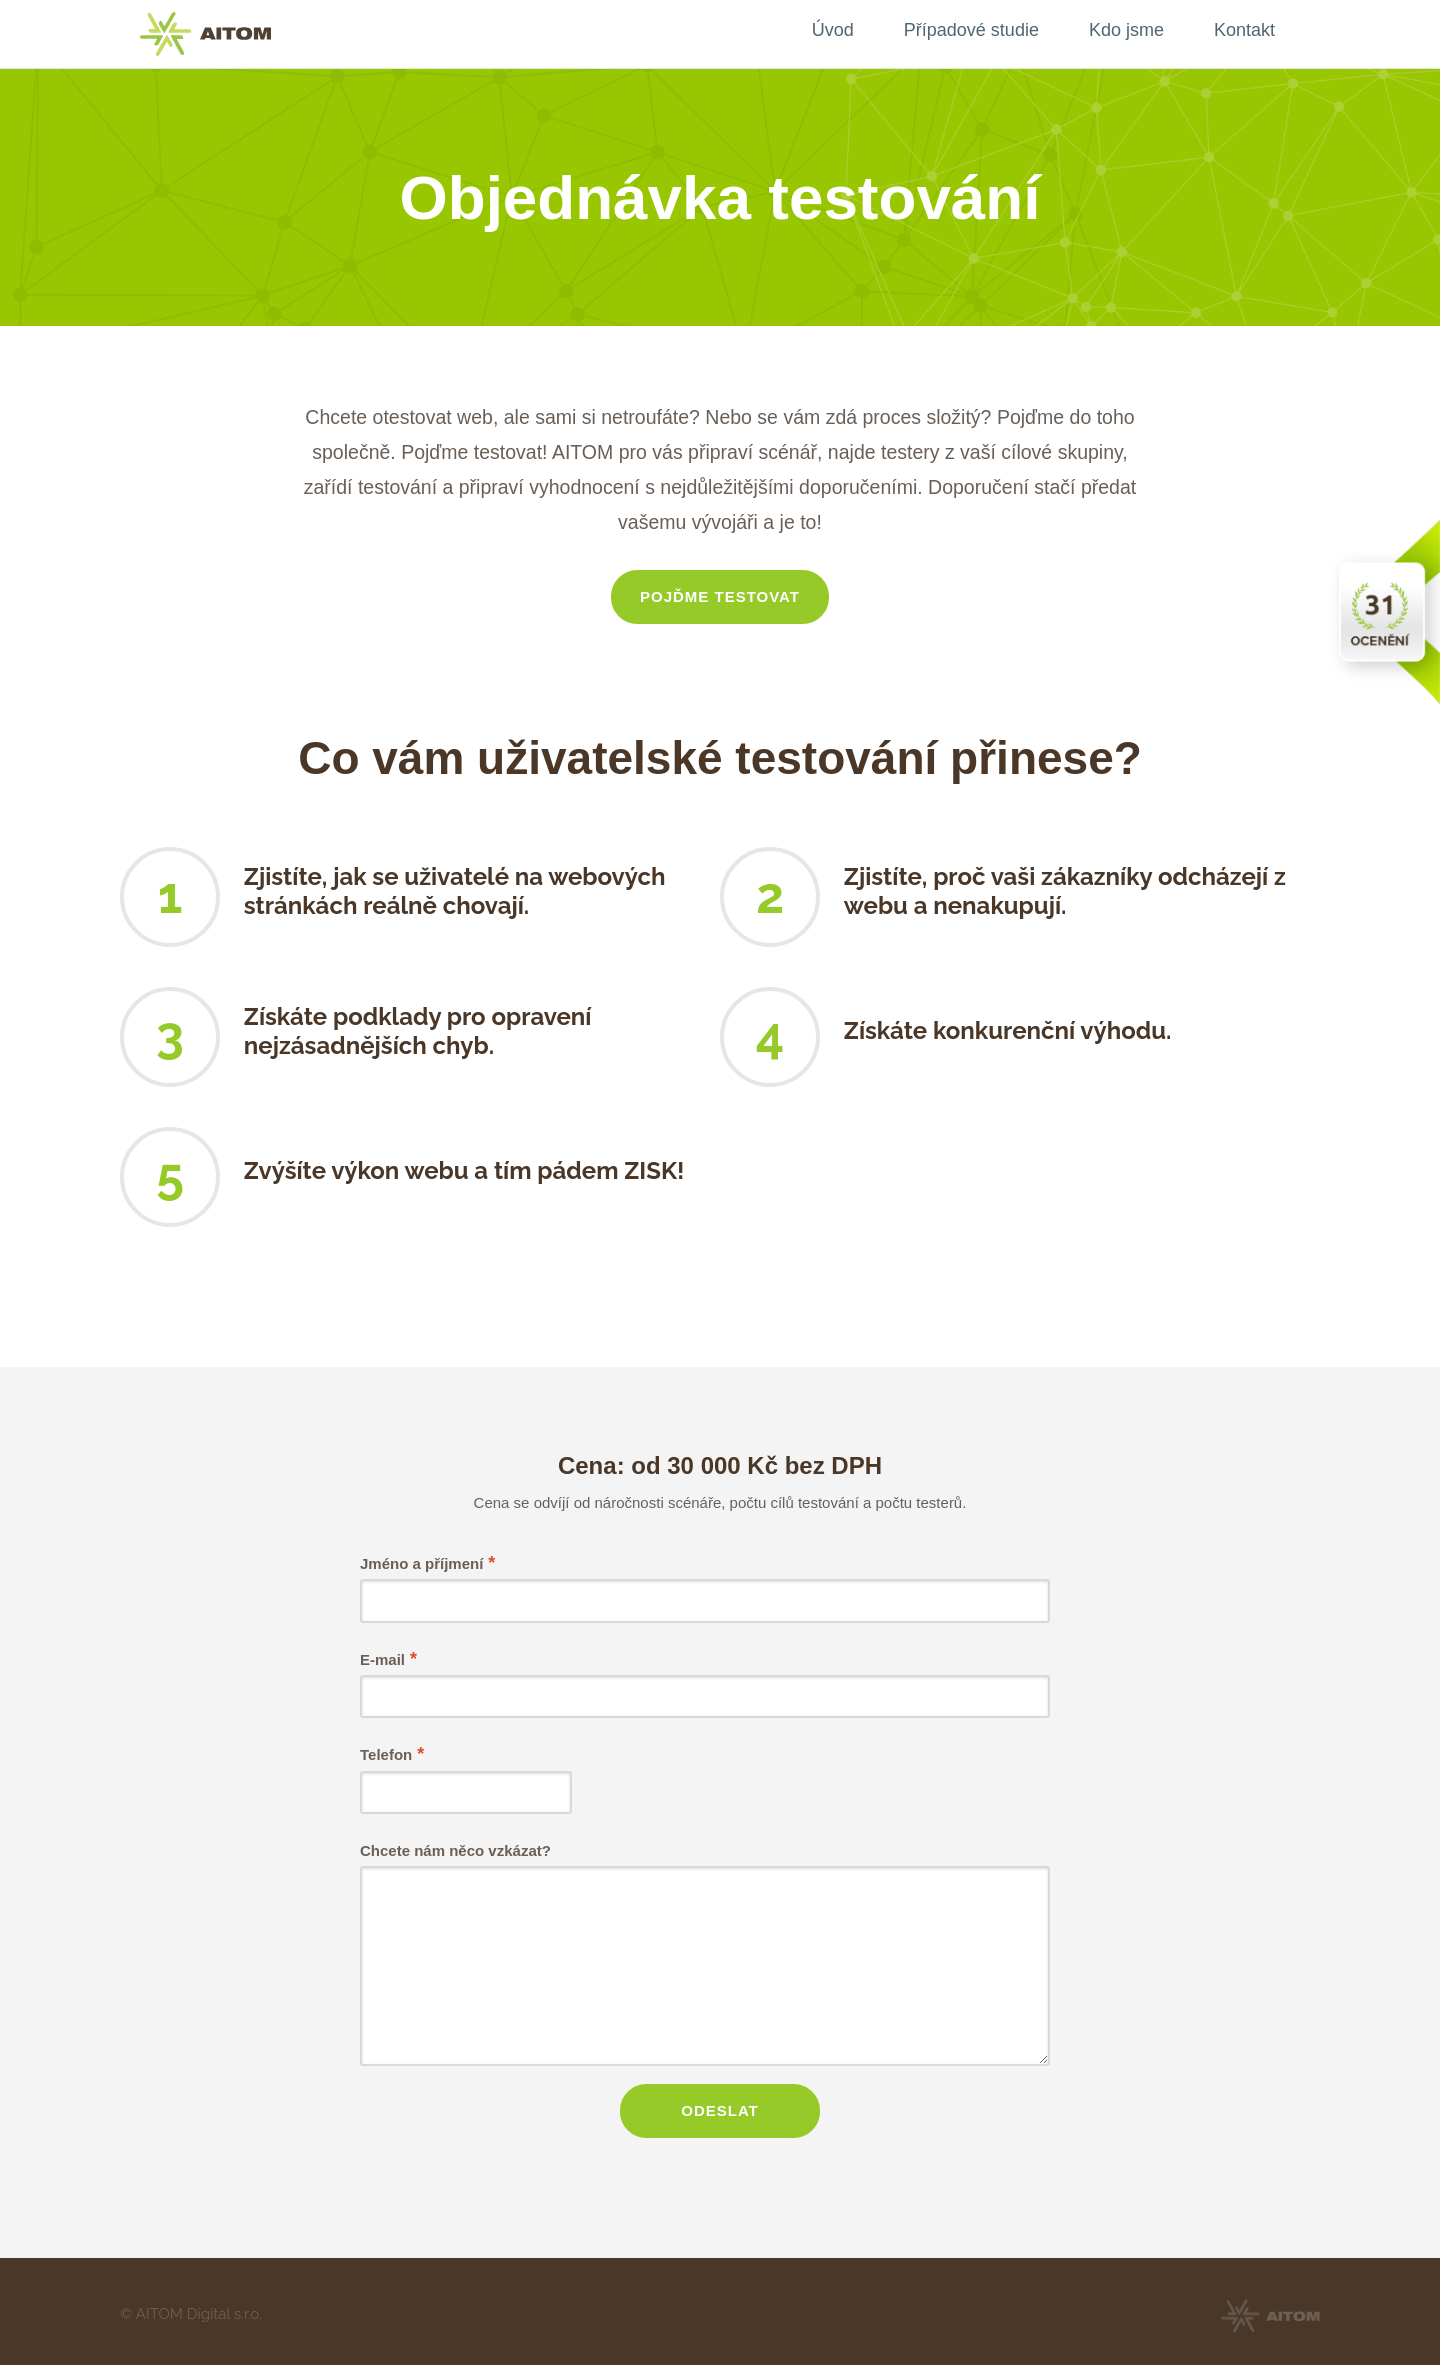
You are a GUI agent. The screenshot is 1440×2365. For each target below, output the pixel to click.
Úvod (833, 30)
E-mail (388, 1659)
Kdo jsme (1126, 30)
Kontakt (1244, 30)
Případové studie (971, 30)
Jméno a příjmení (427, 1563)
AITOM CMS (205, 34)
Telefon (391, 1754)
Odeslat (720, 2107)
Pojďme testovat (720, 596)
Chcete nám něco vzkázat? (455, 1850)
